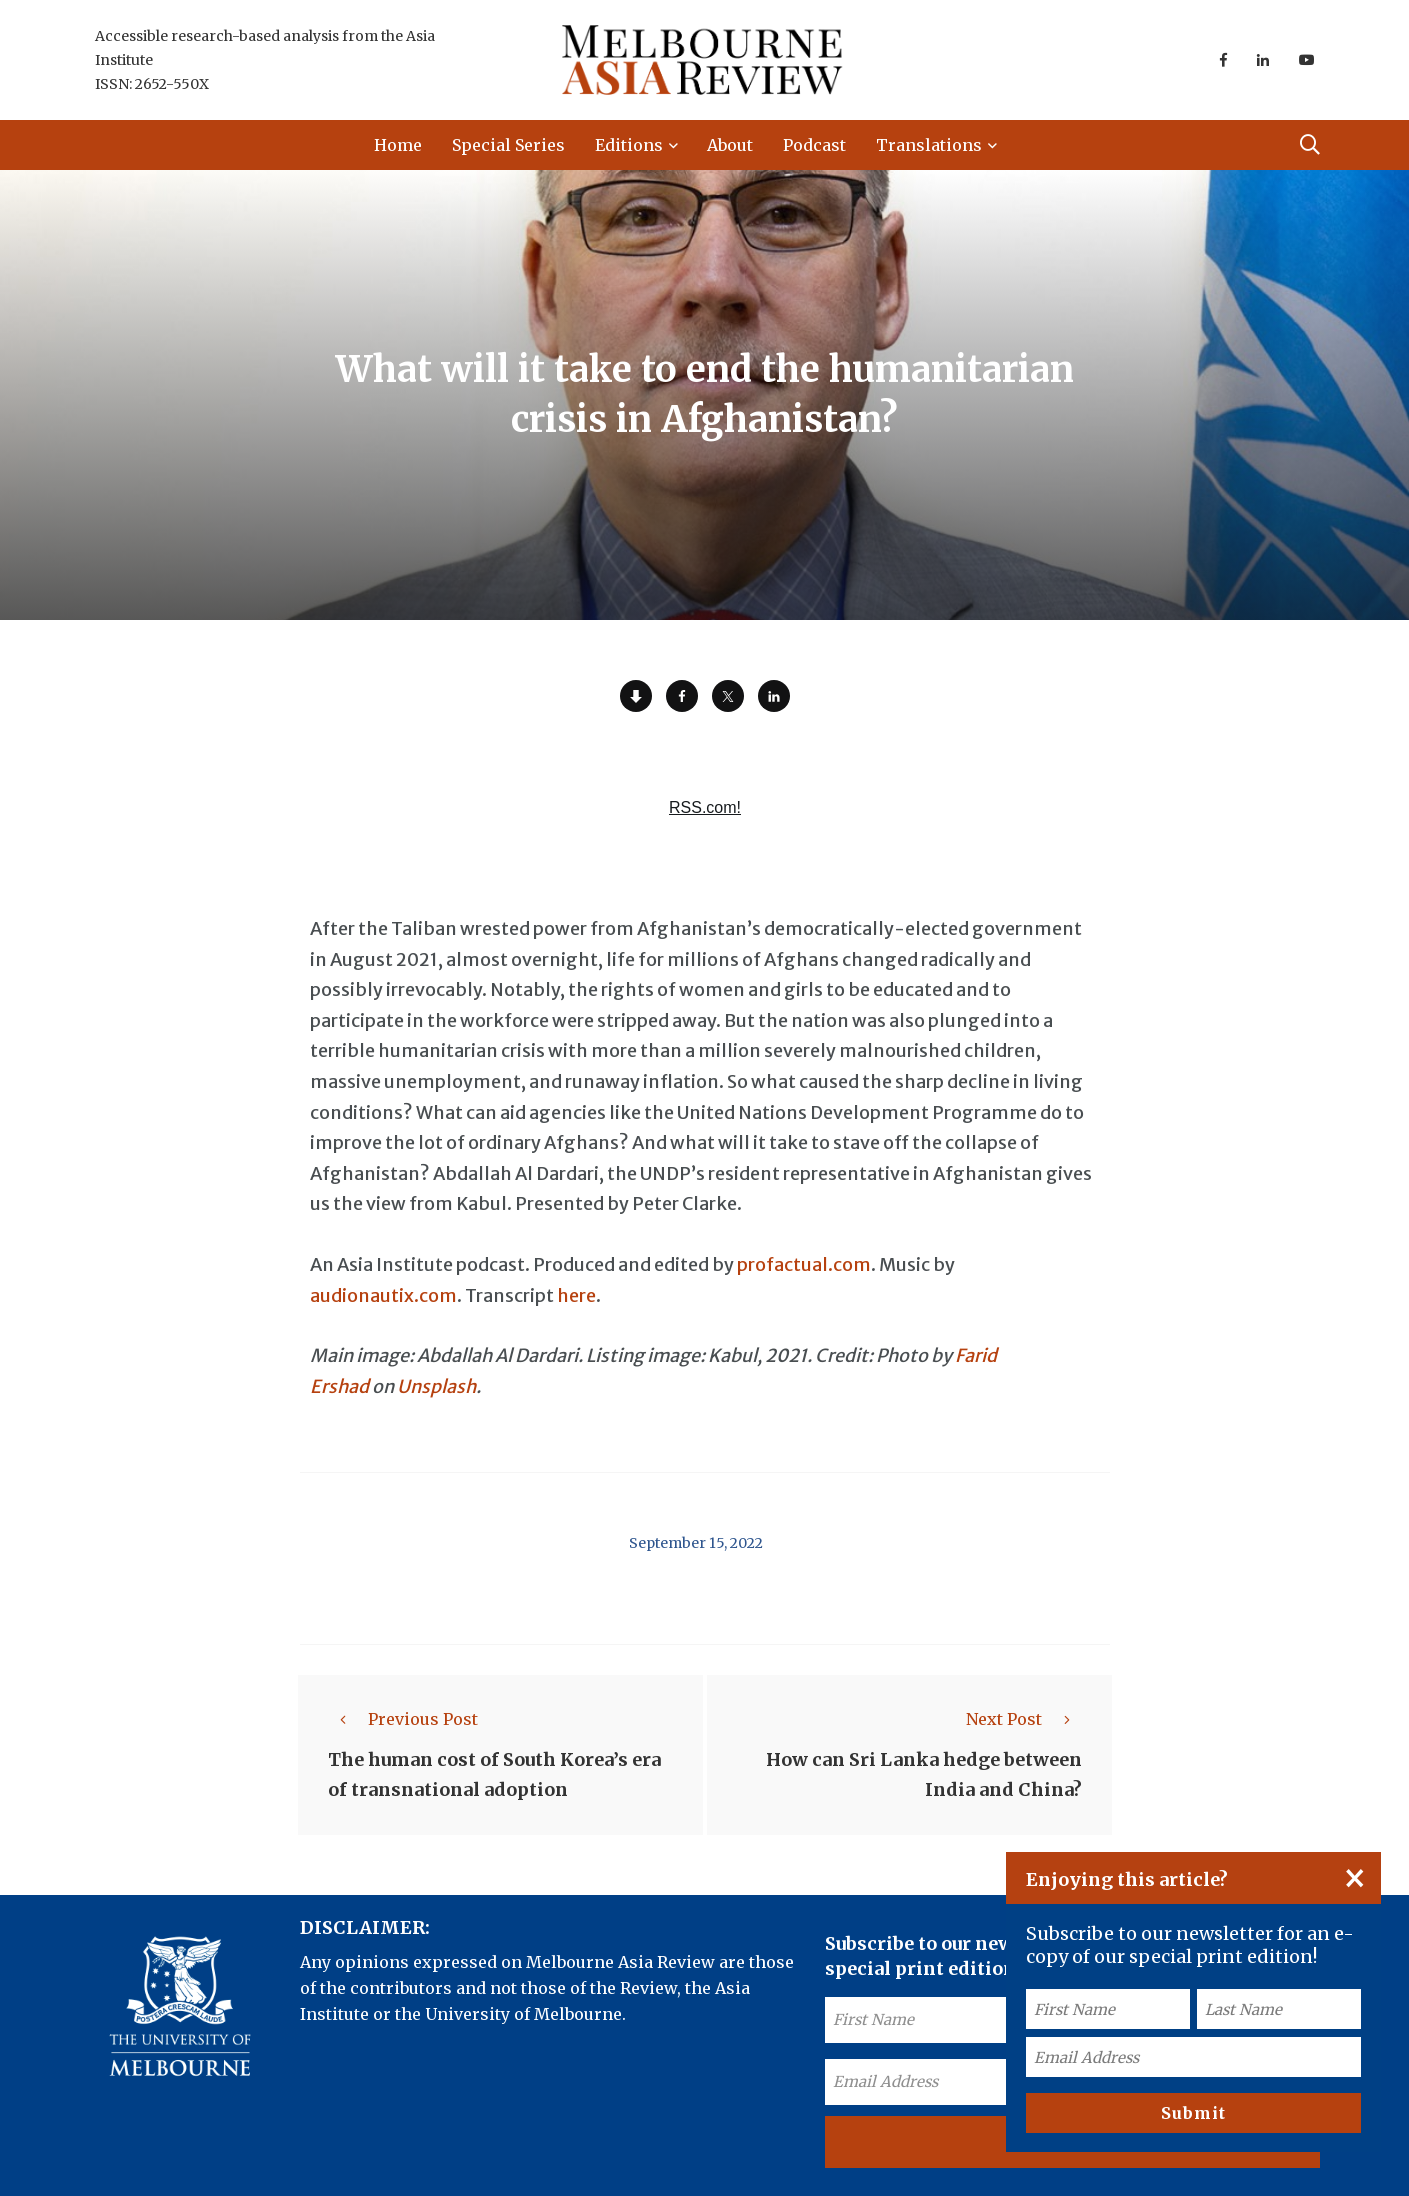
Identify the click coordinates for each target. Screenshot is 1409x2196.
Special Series (508, 145)
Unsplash (436, 1386)
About (730, 145)
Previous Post (403, 1719)
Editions (629, 145)
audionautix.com (383, 1295)
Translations (929, 145)
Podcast (814, 145)
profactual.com (804, 1264)
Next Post (1024, 1719)
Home (398, 145)
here (576, 1295)
